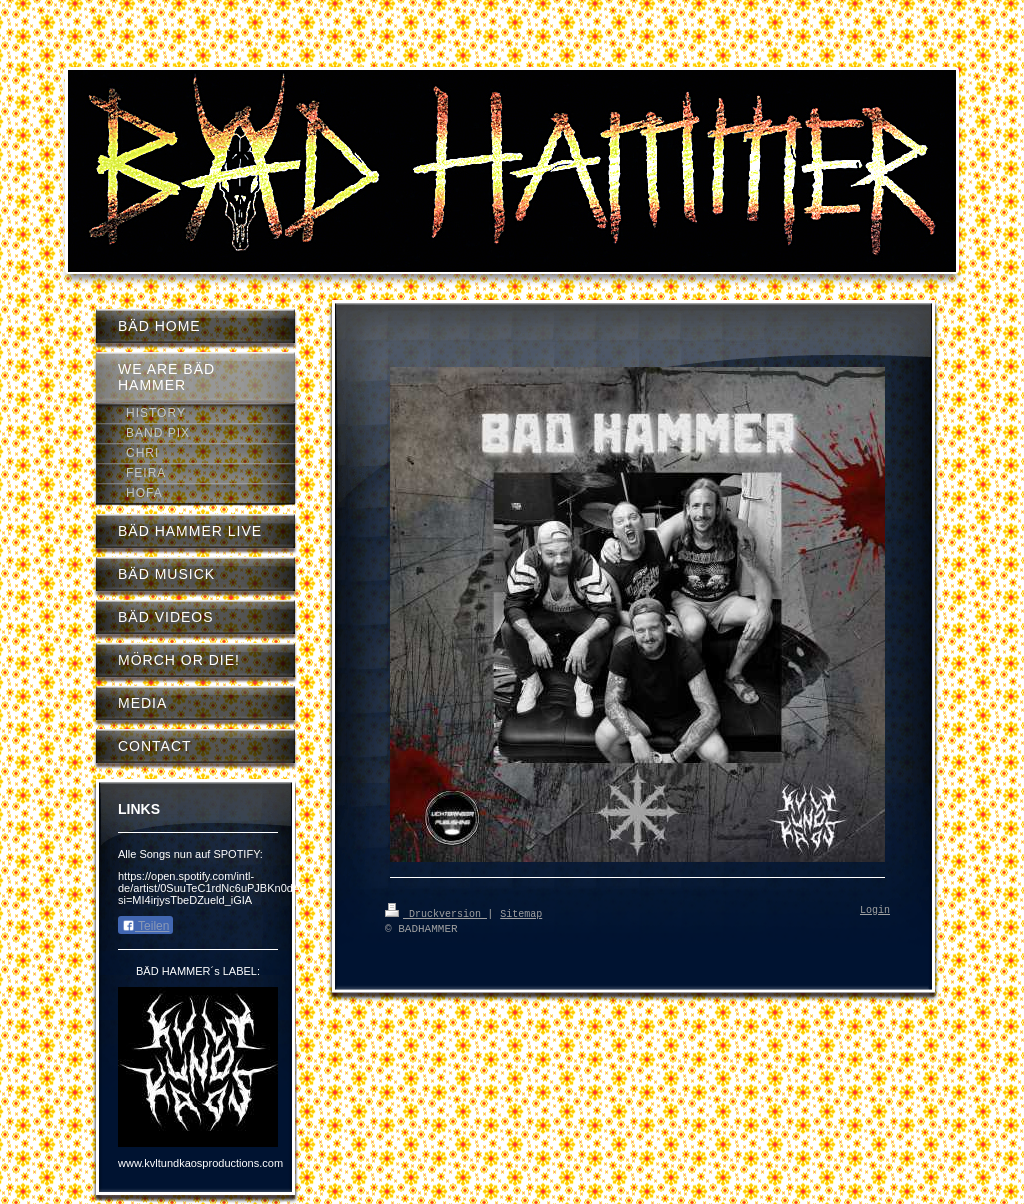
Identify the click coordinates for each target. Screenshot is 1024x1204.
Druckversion (436, 913)
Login (875, 911)
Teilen (145, 926)
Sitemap (521, 913)
